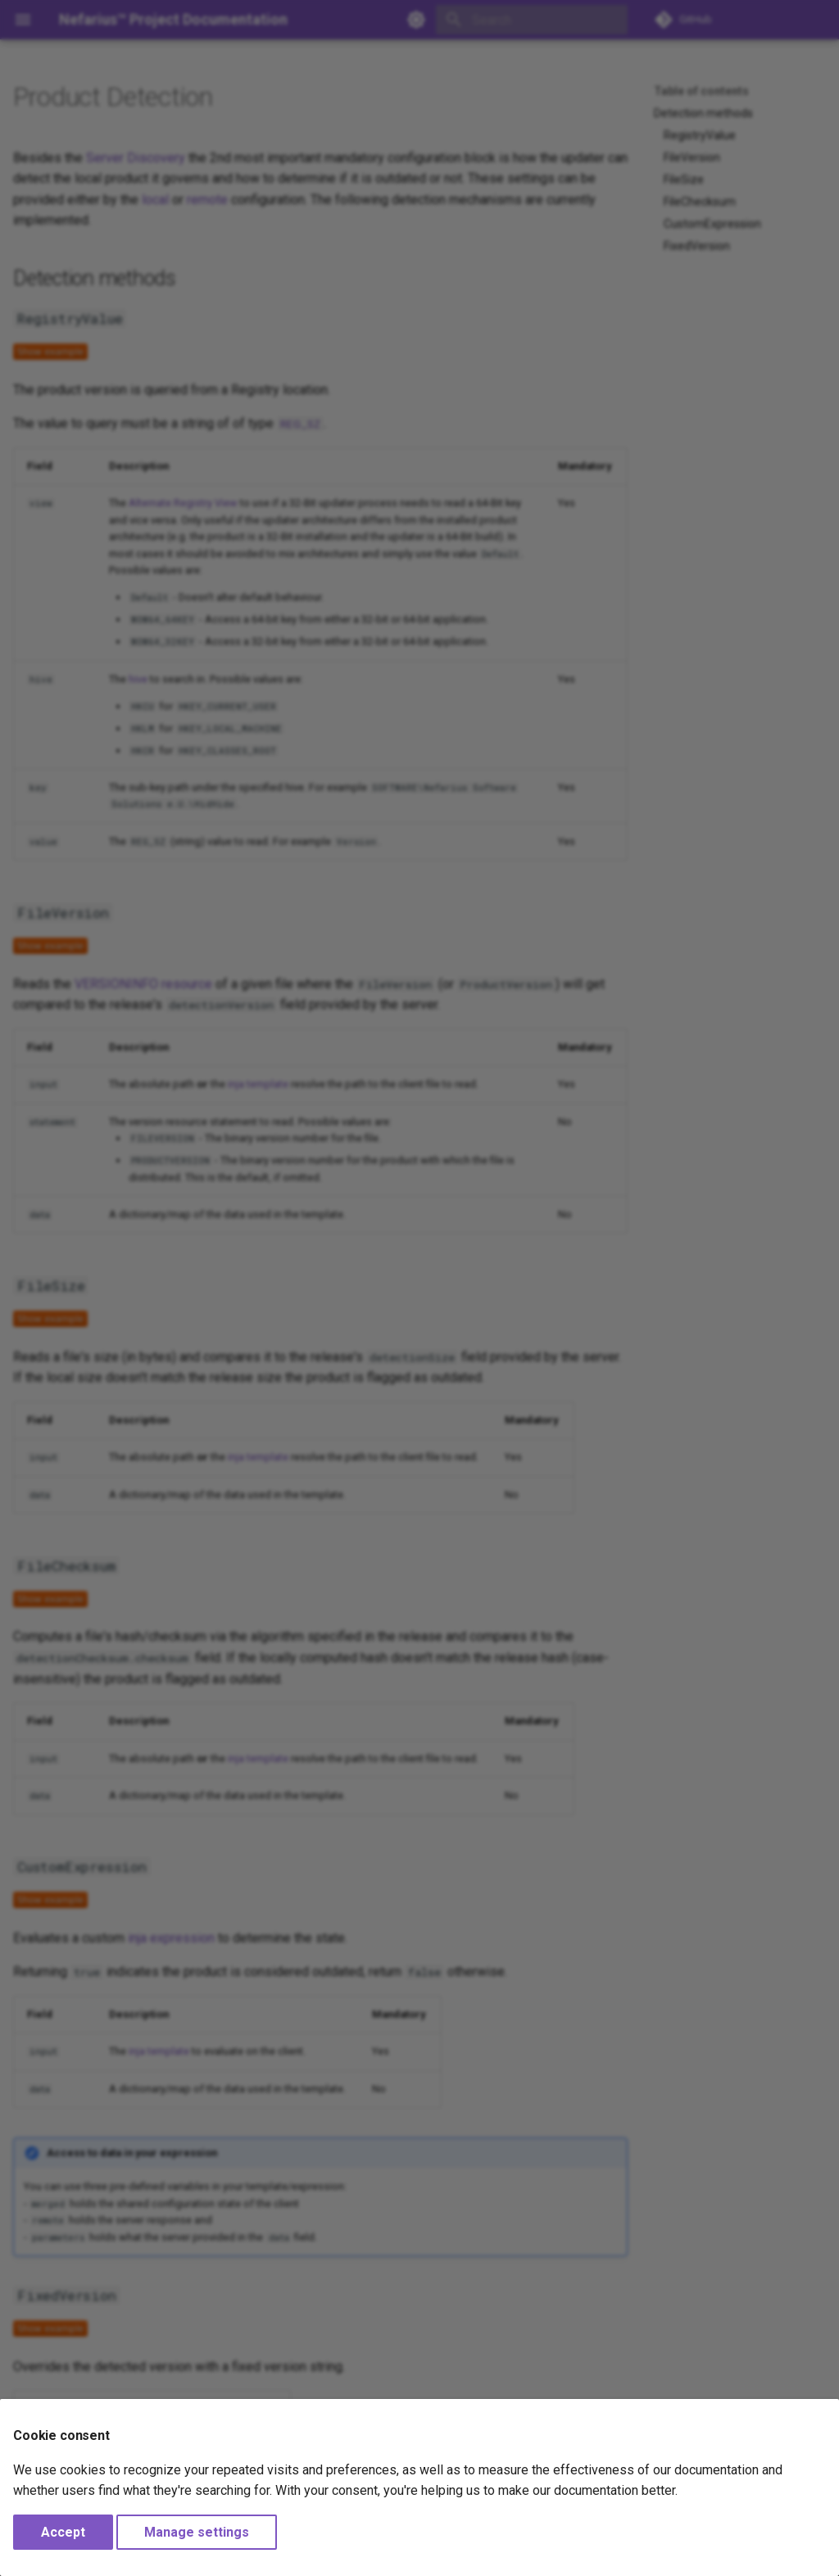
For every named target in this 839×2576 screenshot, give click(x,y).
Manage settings (196, 2532)
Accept (63, 2532)
